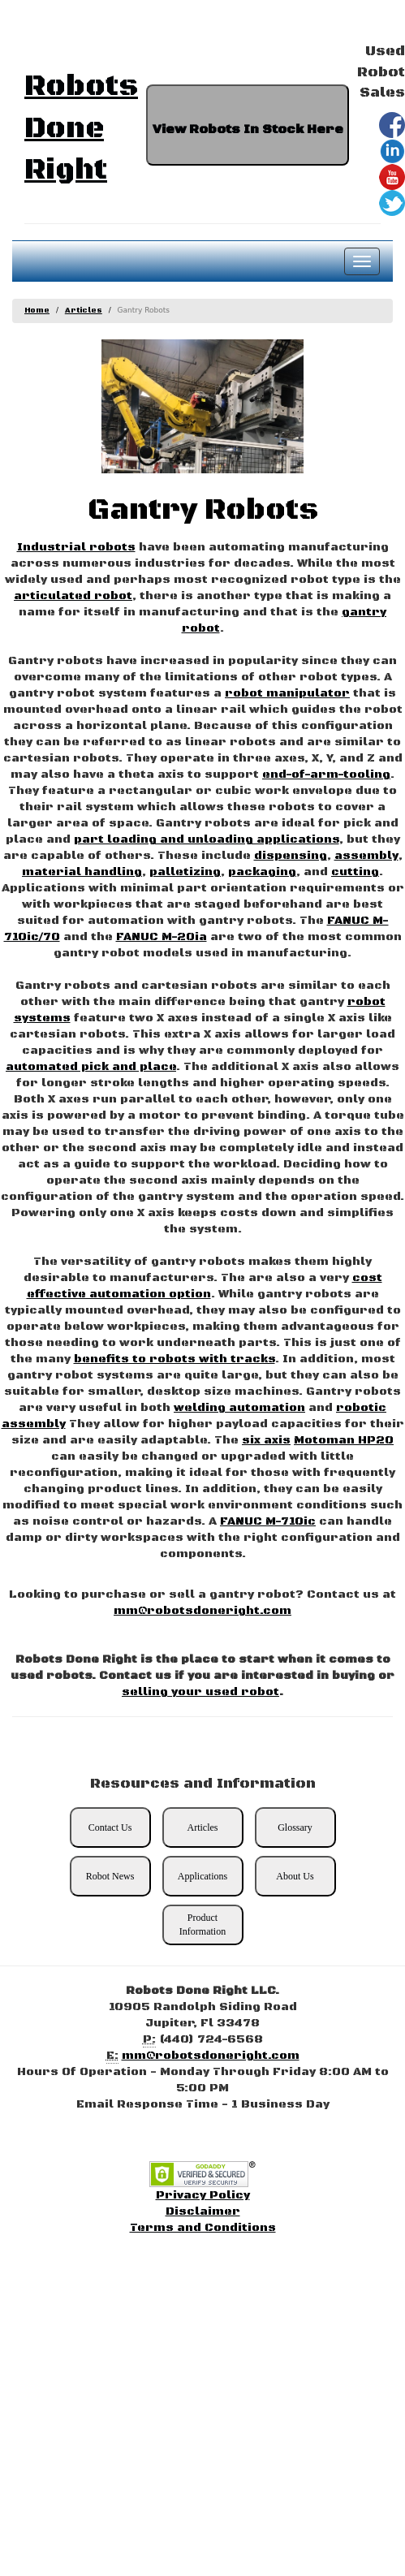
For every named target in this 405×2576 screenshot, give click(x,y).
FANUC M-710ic (268, 1521)
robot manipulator (287, 693)
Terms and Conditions (203, 2227)
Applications (202, 1876)
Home (37, 310)
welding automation (239, 1407)
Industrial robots (76, 547)
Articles (83, 310)
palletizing (185, 872)
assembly (366, 855)
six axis (266, 1440)
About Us (294, 1876)
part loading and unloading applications (206, 839)
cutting (355, 872)
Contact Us (110, 1827)
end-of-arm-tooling (326, 774)
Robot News (110, 1876)
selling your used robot (200, 1692)
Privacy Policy (203, 2195)
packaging (262, 872)
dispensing (290, 855)
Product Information (202, 1924)
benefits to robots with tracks (174, 1359)
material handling (82, 872)
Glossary (295, 1827)
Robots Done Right (81, 128)
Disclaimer (203, 2211)
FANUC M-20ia (161, 937)
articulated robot (73, 596)
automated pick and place (91, 1066)
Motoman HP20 (344, 1440)
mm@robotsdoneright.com (202, 1610)
